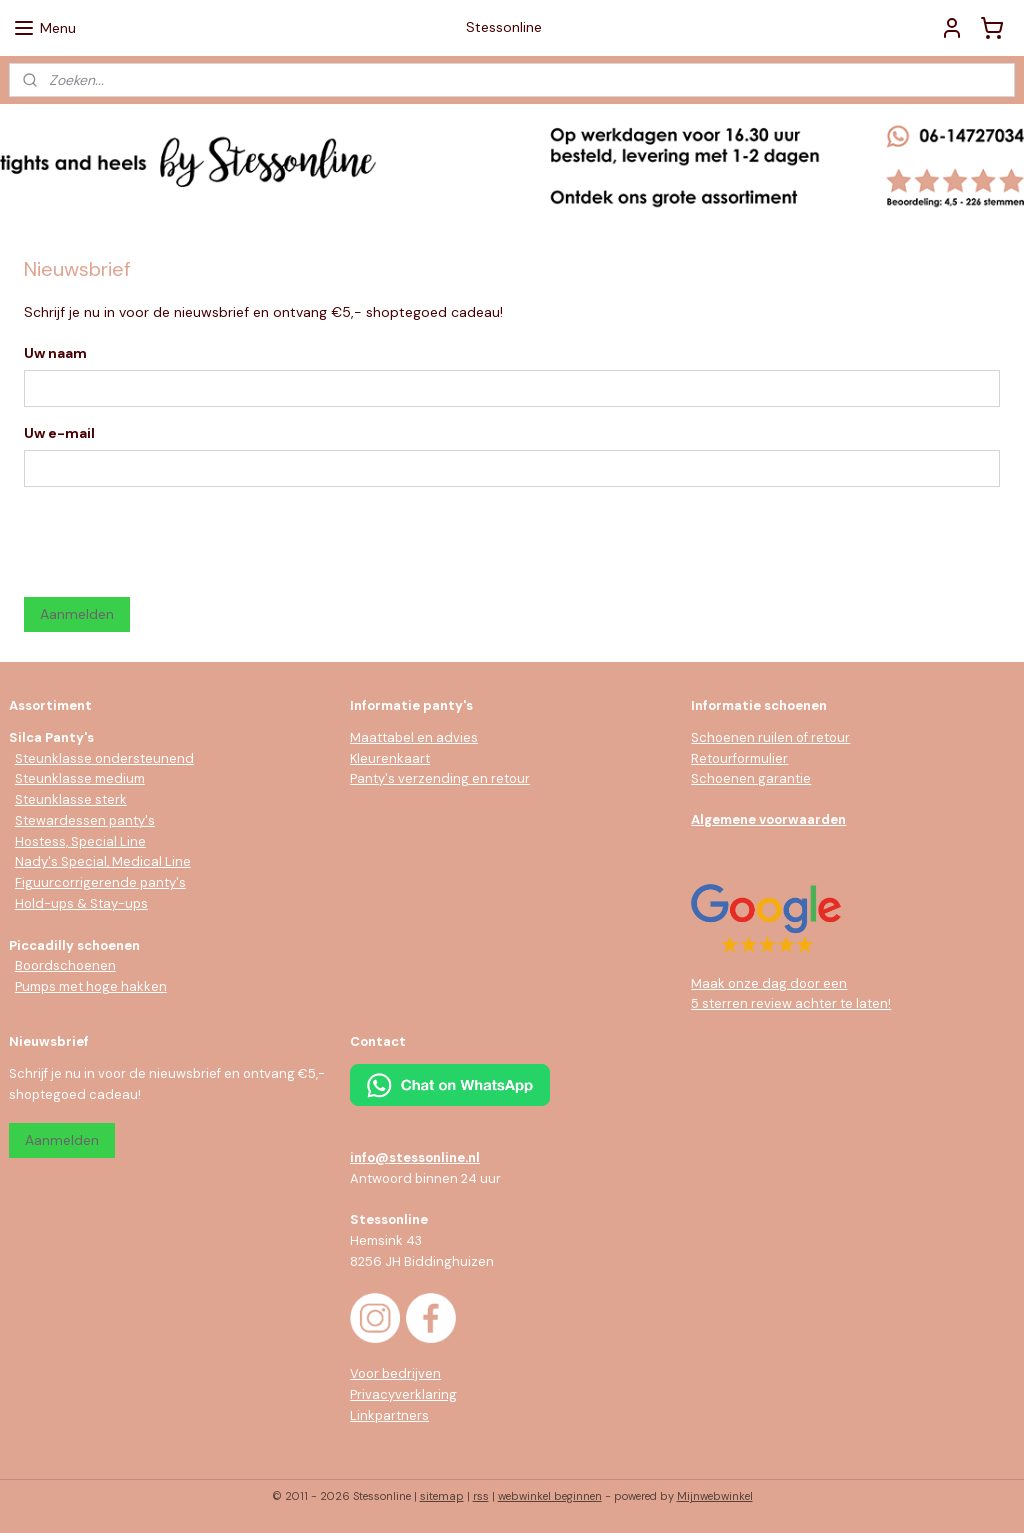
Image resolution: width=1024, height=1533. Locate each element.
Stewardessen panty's (85, 820)
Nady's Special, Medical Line (103, 861)
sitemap (442, 1496)
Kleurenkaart (390, 758)
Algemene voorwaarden (768, 819)
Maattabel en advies (414, 737)
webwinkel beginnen (550, 1496)
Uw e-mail (59, 433)
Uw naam (55, 353)
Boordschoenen (65, 965)
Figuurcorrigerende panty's (100, 882)
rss (481, 1496)
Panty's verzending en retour (440, 778)
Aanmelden (77, 614)
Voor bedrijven (395, 1373)
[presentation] (176, 542)
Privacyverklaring (403, 1394)
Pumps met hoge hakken (91, 986)
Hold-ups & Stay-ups (81, 903)
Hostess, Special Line (80, 841)
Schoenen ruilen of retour (770, 737)
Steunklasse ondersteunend (104, 758)
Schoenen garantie (751, 778)
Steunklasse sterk (71, 799)
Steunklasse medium (80, 778)
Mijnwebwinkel (715, 1496)
